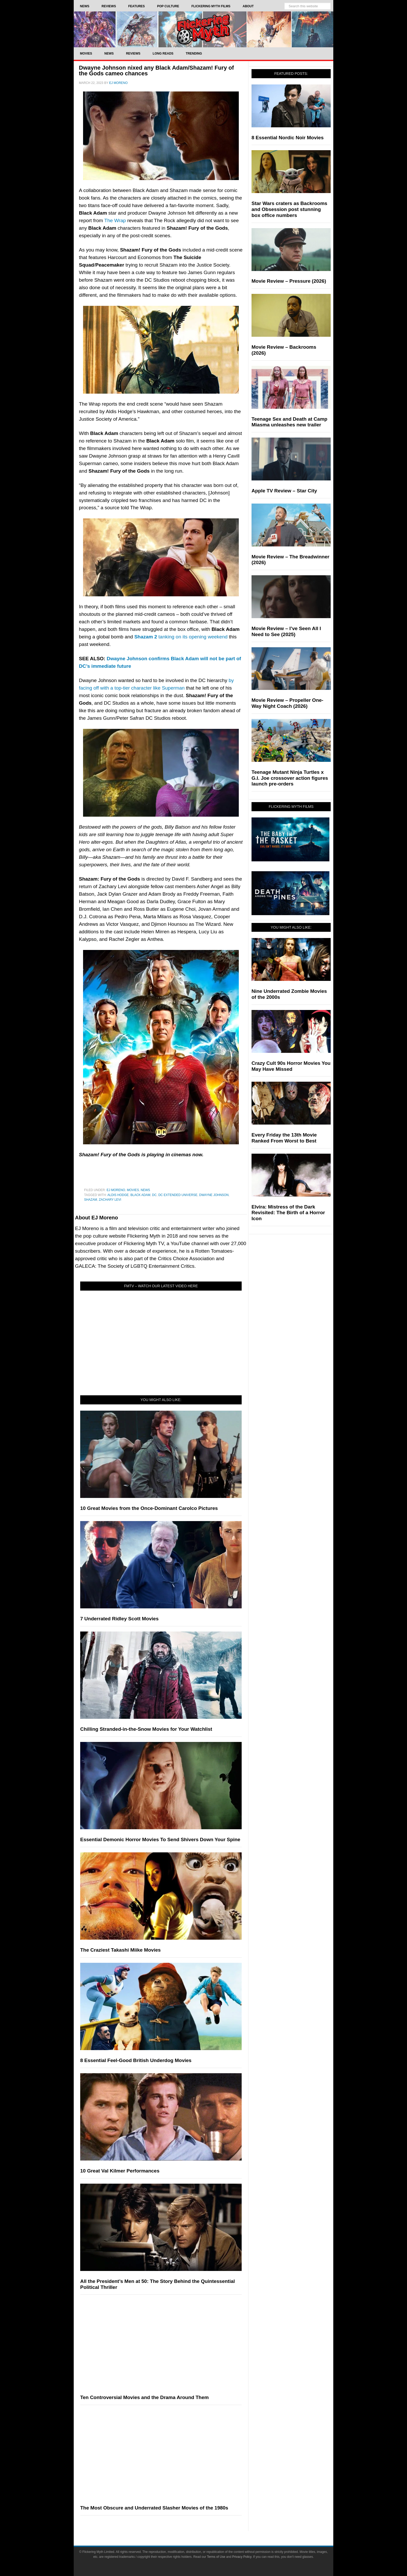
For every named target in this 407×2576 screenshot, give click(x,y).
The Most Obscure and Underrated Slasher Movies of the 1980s (154, 2508)
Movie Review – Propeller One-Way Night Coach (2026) (287, 703)
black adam (140, 1195)
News (145, 1190)
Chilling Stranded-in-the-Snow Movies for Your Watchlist (146, 1729)
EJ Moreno (116, 1190)
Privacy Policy (242, 2557)
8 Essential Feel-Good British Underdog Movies (136, 2060)
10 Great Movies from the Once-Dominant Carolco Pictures (149, 1508)
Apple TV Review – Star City (284, 490)
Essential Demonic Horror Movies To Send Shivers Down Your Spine (160, 1839)
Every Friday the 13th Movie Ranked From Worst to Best (284, 1138)
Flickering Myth (203, 29)
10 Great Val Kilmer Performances (119, 2171)
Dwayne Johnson (213, 1195)
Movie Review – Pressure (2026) (289, 281)
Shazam (90, 1199)
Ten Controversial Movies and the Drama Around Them (144, 2397)
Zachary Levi (110, 1199)
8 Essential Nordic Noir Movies (288, 137)
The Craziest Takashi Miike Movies (120, 1950)
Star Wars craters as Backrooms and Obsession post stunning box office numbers (289, 209)
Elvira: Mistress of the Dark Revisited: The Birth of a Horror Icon (288, 1212)
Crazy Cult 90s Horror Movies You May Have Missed (291, 1066)
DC (154, 1195)
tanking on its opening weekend (180, 636)
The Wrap (115, 220)
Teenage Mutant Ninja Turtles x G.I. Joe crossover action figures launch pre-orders (290, 778)
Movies (133, 1190)
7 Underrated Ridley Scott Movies (119, 1618)
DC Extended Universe (178, 1195)
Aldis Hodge (118, 1195)
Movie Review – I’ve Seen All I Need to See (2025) (286, 631)
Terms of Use (216, 2557)
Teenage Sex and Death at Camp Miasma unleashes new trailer (289, 422)
